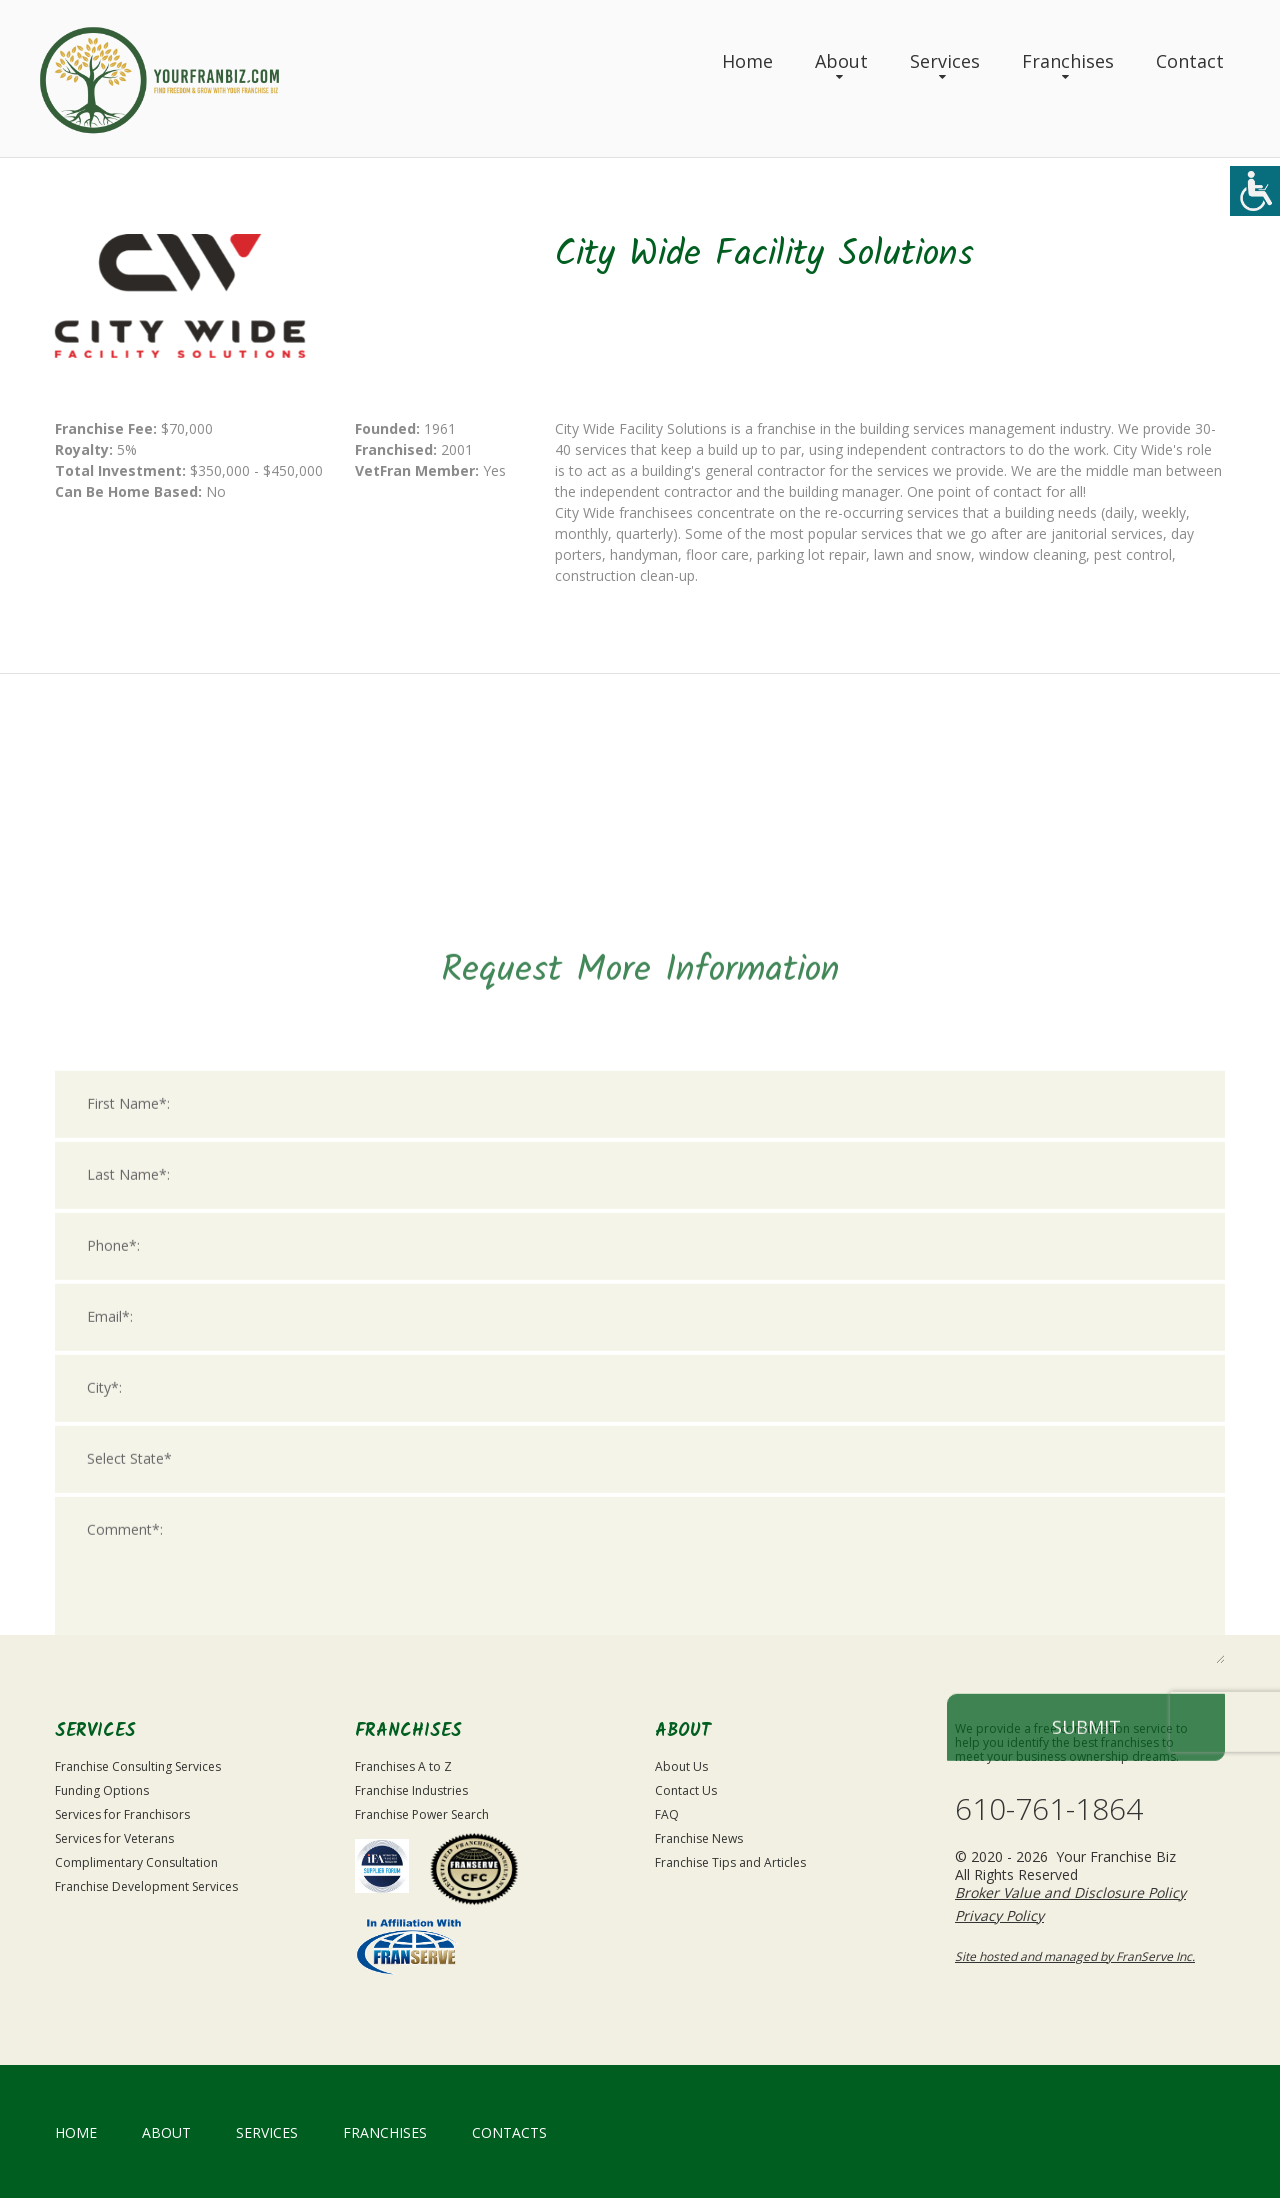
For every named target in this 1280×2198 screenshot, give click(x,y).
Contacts (509, 2132)
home (76, 2132)
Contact (1190, 61)
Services (945, 61)
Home (747, 61)
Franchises (1068, 61)
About (841, 61)
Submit (1086, 2064)
